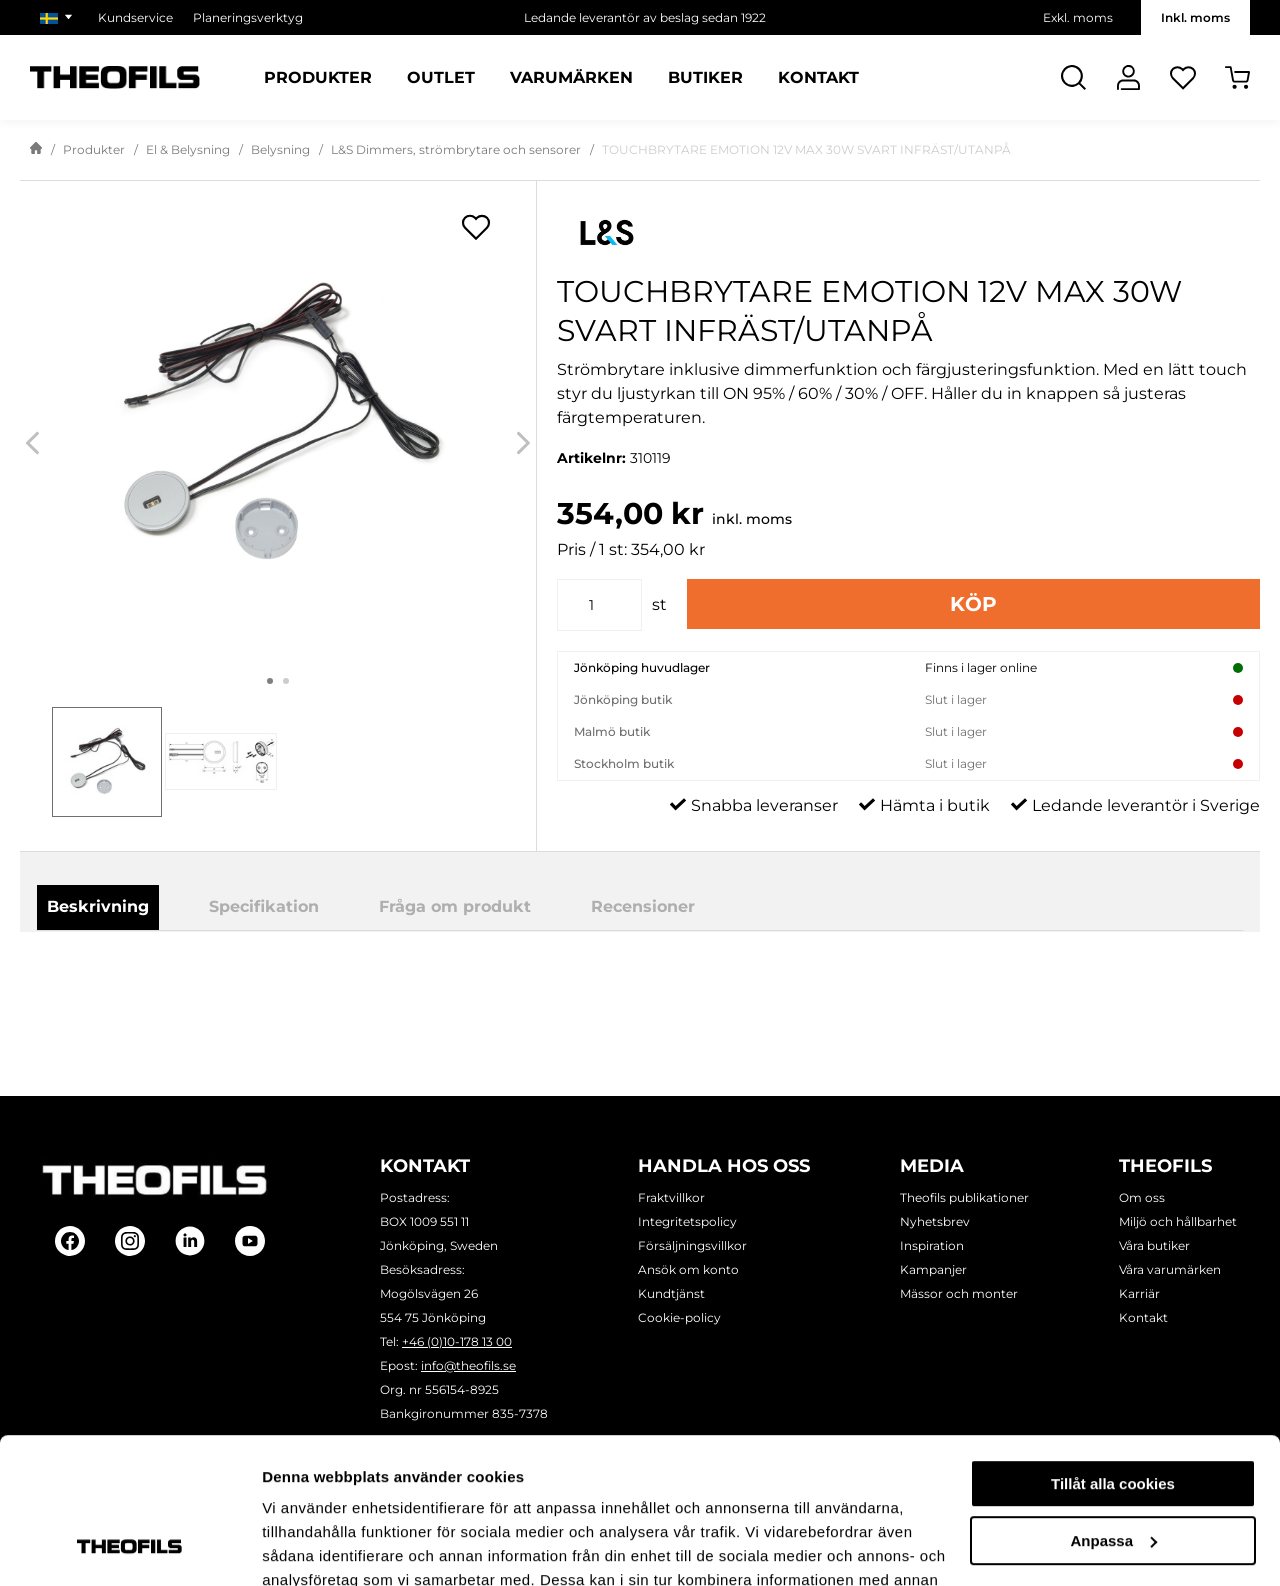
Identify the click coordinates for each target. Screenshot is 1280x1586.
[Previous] (32, 443)
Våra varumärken (1170, 1269)
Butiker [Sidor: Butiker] (705, 78)
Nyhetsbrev (935, 1221)
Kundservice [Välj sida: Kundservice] (135, 17)
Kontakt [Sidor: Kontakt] (818, 78)
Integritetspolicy (687, 1221)
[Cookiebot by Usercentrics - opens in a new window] (129, 1547)
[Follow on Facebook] (70, 1242)
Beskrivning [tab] (98, 906)
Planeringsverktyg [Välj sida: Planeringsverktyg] (248, 17)
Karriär (1139, 1293)
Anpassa (1113, 1403)
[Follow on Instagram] (130, 1242)
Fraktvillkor (671, 1197)
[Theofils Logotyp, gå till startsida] (115, 77)
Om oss (1142, 1197)
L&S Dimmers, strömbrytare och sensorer (456, 149)
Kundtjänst (671, 1293)
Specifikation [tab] (264, 906)
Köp (973, 604)
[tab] (107, 762)
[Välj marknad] (59, 17)
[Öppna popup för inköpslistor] (476, 227)
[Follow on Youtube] (250, 1242)
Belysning (280, 149)
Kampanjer (933, 1269)
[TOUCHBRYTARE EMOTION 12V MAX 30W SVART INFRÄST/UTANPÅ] (278, 425)
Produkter (94, 149)
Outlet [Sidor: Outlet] (441, 78)
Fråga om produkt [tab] (455, 906)
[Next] (523, 443)
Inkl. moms (1195, 17)
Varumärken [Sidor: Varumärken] (571, 78)
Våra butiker (1154, 1245)
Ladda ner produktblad (742, 986)
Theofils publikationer (964, 1197)
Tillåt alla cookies (1113, 1347)
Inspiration (932, 1245)
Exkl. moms (1078, 17)
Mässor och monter (959, 1293)
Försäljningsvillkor (692, 1245)
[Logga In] (1128, 77)
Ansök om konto (688, 1269)
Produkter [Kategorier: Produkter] (318, 78)
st (659, 604)
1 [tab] (270, 681)
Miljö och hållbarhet (1178, 1221)
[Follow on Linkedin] (190, 1242)
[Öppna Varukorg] (1237, 77)
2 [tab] (286, 681)
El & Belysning (188, 149)
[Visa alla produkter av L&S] (908, 232)
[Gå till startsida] (36, 150)
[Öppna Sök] (1073, 77)
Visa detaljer (306, 1546)
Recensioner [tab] (643, 906)
